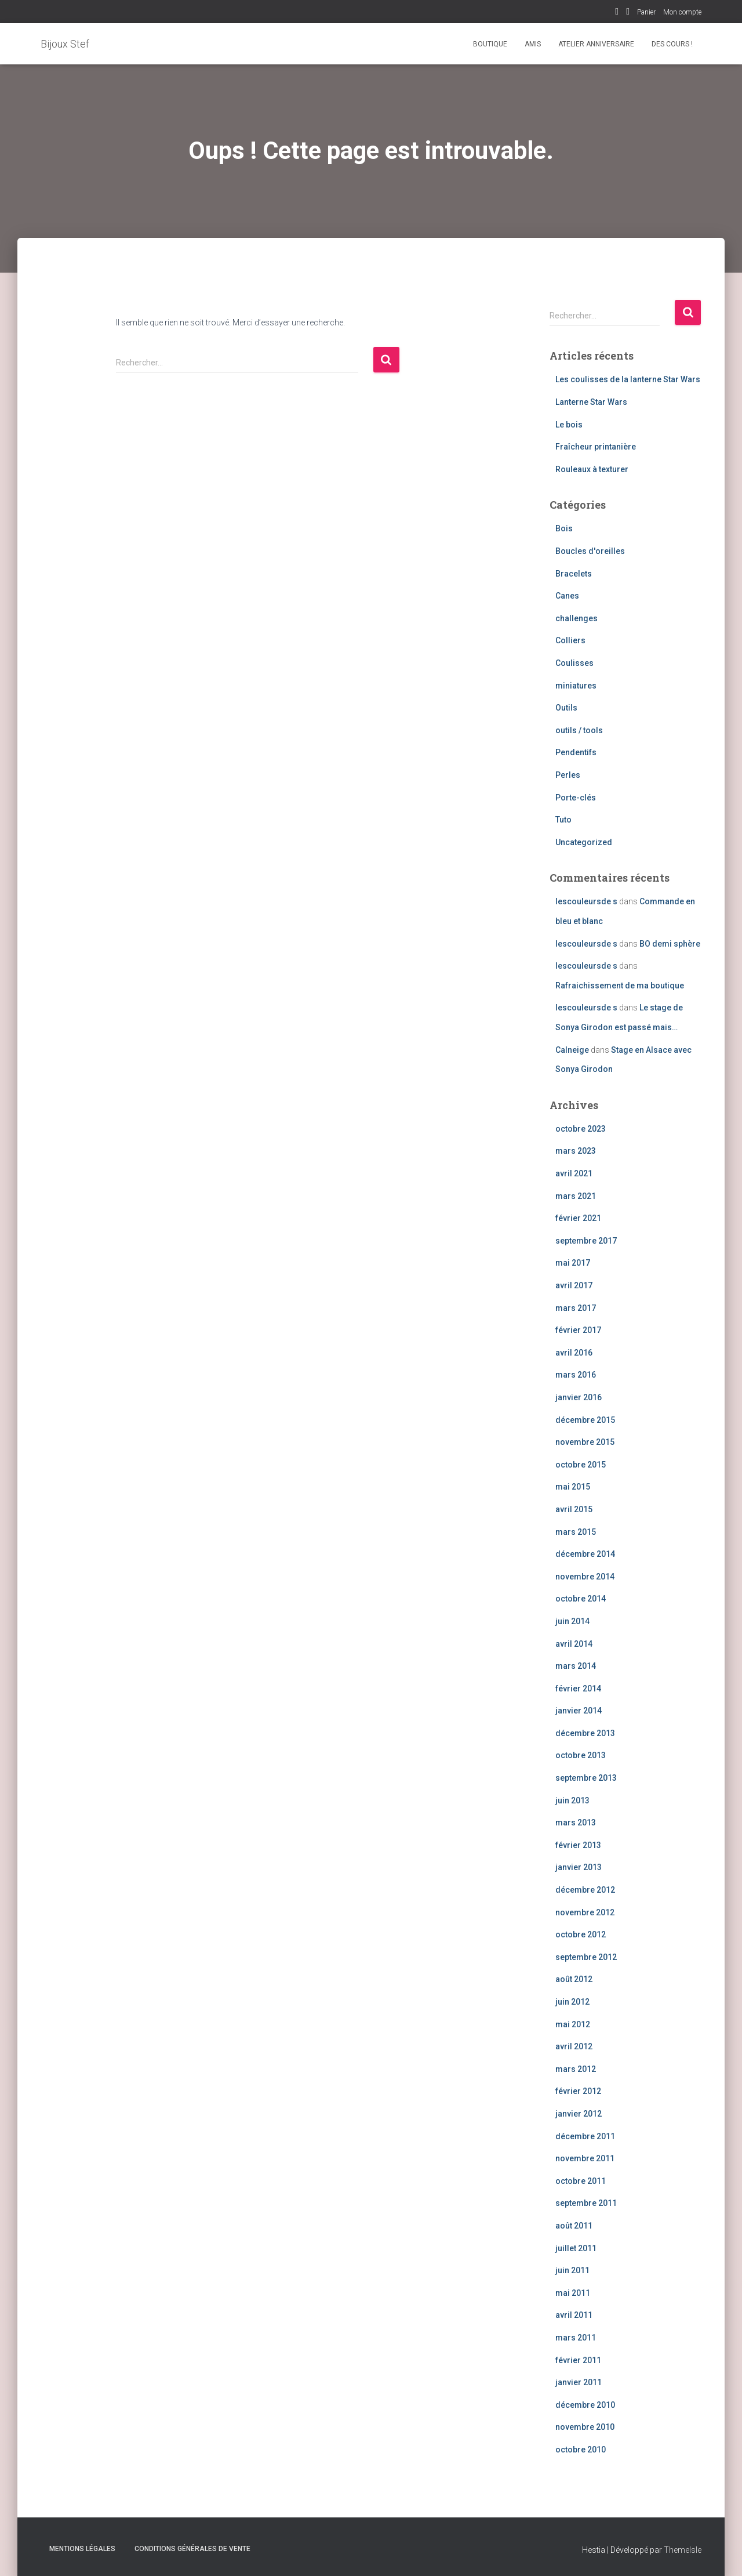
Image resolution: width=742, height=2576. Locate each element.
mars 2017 (575, 1308)
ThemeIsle (682, 2550)
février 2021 (578, 1218)
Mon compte (682, 12)
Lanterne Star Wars (591, 402)
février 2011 (578, 2360)
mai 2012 (572, 2024)
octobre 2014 (580, 1598)
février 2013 (578, 1845)
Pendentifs (575, 752)
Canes (567, 595)
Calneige (572, 1050)
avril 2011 (573, 2315)
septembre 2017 (586, 1240)
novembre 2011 (584, 2158)
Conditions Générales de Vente (192, 2549)
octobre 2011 (580, 2181)
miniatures (575, 685)
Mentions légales (82, 2549)
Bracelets (573, 573)
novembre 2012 (584, 1912)
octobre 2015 (580, 1464)
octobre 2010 (580, 2449)
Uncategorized (583, 842)
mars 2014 (575, 1666)
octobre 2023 (580, 1128)
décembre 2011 (585, 2136)
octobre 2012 (580, 1934)
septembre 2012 (586, 1957)
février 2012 (578, 2091)
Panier (646, 12)
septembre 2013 (586, 1777)
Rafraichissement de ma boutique (619, 985)
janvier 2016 (578, 1397)
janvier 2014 (578, 1710)
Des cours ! (672, 44)
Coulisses (574, 663)
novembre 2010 (584, 2427)
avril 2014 (573, 1644)
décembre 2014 (585, 1554)
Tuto (563, 819)
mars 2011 (575, 2337)
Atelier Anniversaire (596, 44)
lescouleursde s (586, 901)
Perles (567, 775)
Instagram (628, 13)
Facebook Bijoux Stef (617, 13)
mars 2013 (575, 1822)
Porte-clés (575, 797)
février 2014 (578, 1688)
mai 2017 (572, 1262)
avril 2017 (573, 1285)
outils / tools (579, 730)
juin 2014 (572, 1621)
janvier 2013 (578, 1867)
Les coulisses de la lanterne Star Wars (627, 379)
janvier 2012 (578, 2113)
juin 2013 (572, 1800)
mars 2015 (575, 1532)
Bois (564, 528)
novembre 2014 (584, 1576)
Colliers (570, 640)
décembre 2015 (585, 1420)
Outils (566, 707)
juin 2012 (572, 2001)
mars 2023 (575, 1150)
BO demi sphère (669, 943)
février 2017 (578, 1330)
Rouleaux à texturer (591, 469)
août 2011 (573, 2225)
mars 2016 (575, 1374)
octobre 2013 (580, 1755)
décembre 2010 (585, 2405)
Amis (533, 44)
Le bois (569, 424)
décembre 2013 (585, 1733)
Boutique (490, 44)
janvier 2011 (578, 2382)
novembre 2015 (584, 1442)
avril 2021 (573, 1173)
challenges (576, 618)
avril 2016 (573, 1352)
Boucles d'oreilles (590, 551)
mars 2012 (575, 2069)
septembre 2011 (586, 2203)
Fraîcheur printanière (595, 446)
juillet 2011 (575, 2248)
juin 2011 (572, 2270)
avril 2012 (573, 2046)
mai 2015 (572, 1486)
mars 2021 (575, 1196)
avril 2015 (573, 1509)
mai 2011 (572, 2293)
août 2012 (573, 1979)
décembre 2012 (585, 1889)
